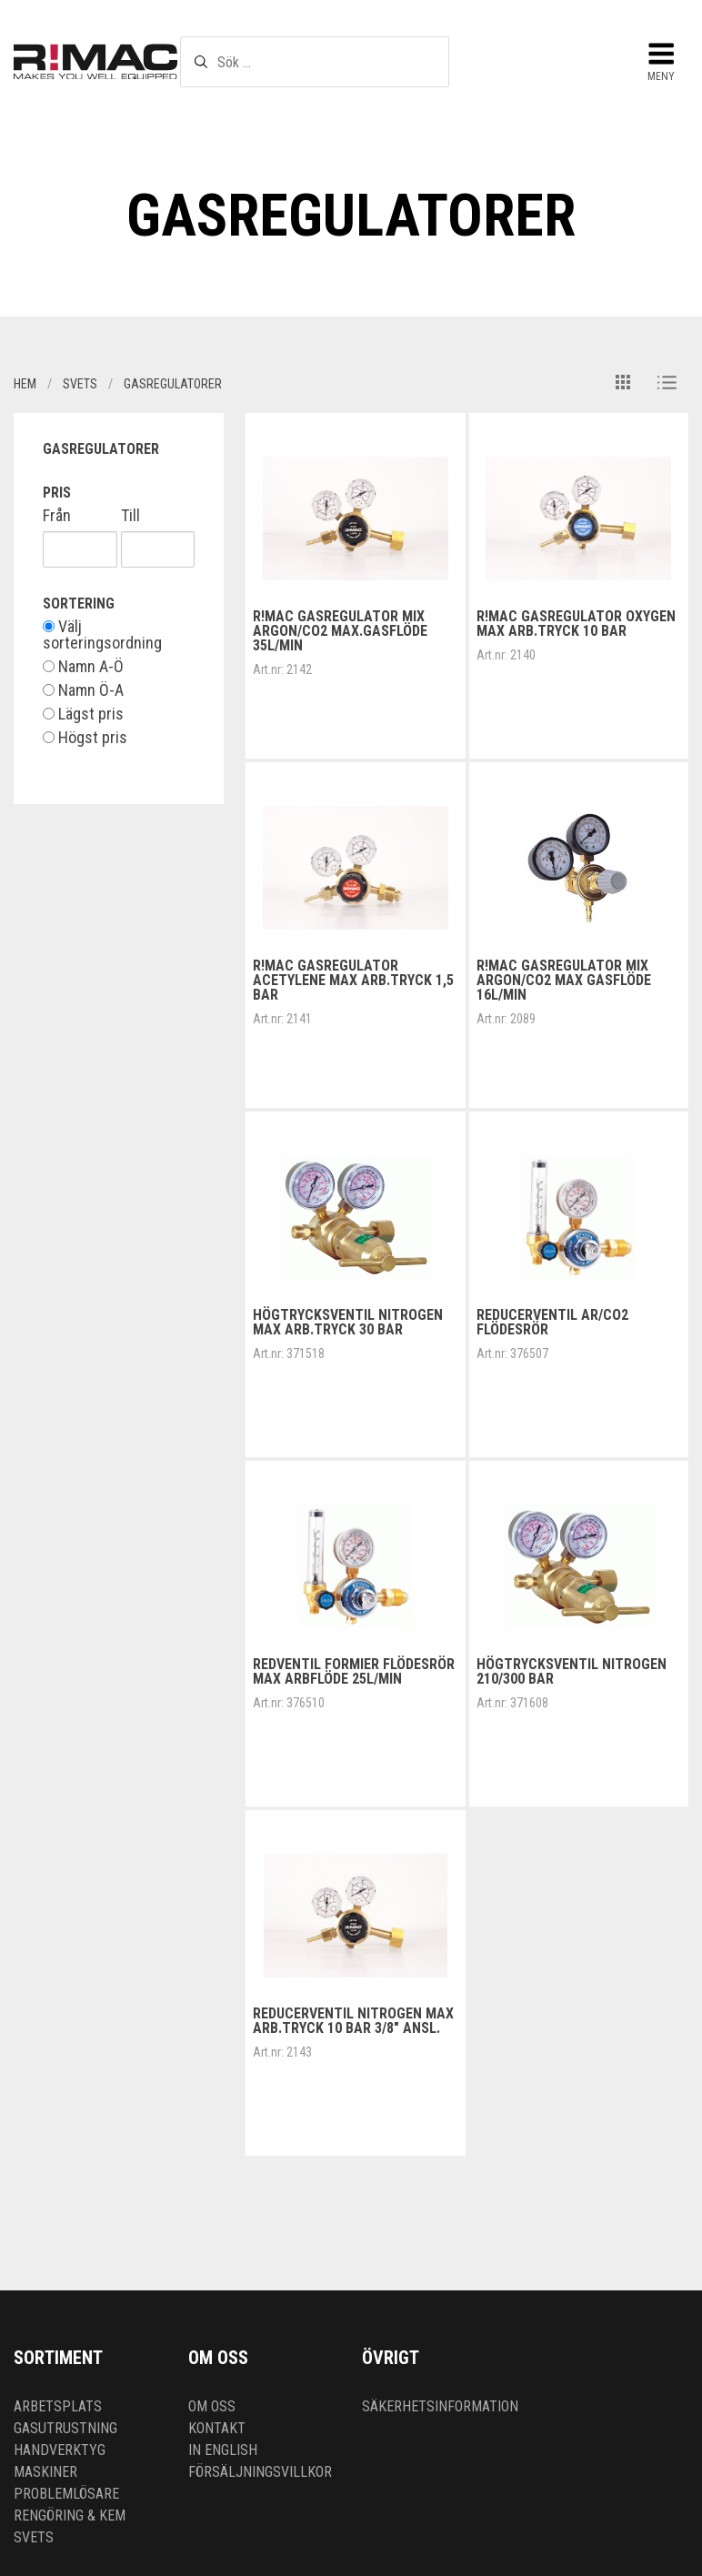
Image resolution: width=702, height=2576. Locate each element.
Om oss (212, 2406)
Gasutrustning (65, 2428)
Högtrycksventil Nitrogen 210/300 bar (571, 1671)
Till (130, 516)
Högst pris (85, 738)
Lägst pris (83, 714)
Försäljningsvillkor (260, 2471)
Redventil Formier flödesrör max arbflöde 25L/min (354, 1671)
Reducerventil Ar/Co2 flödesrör (552, 1322)
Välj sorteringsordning (102, 635)
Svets (34, 2537)
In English (222, 2450)
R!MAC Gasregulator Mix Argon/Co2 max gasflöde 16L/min (563, 980)
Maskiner (45, 2471)
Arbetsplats (58, 2406)
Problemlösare (66, 2493)
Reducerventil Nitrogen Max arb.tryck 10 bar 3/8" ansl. (353, 2021)
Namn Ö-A (83, 690)
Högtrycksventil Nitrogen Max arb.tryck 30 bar (348, 1322)
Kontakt (217, 2428)
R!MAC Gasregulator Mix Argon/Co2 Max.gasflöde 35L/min (340, 631)
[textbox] (315, 61)
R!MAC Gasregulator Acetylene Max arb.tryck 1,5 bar (353, 980)
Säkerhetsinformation (440, 2406)
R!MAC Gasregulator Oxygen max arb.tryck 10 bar (576, 623)
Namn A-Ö (83, 667)
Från (57, 516)
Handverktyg (59, 2450)
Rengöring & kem (69, 2515)
